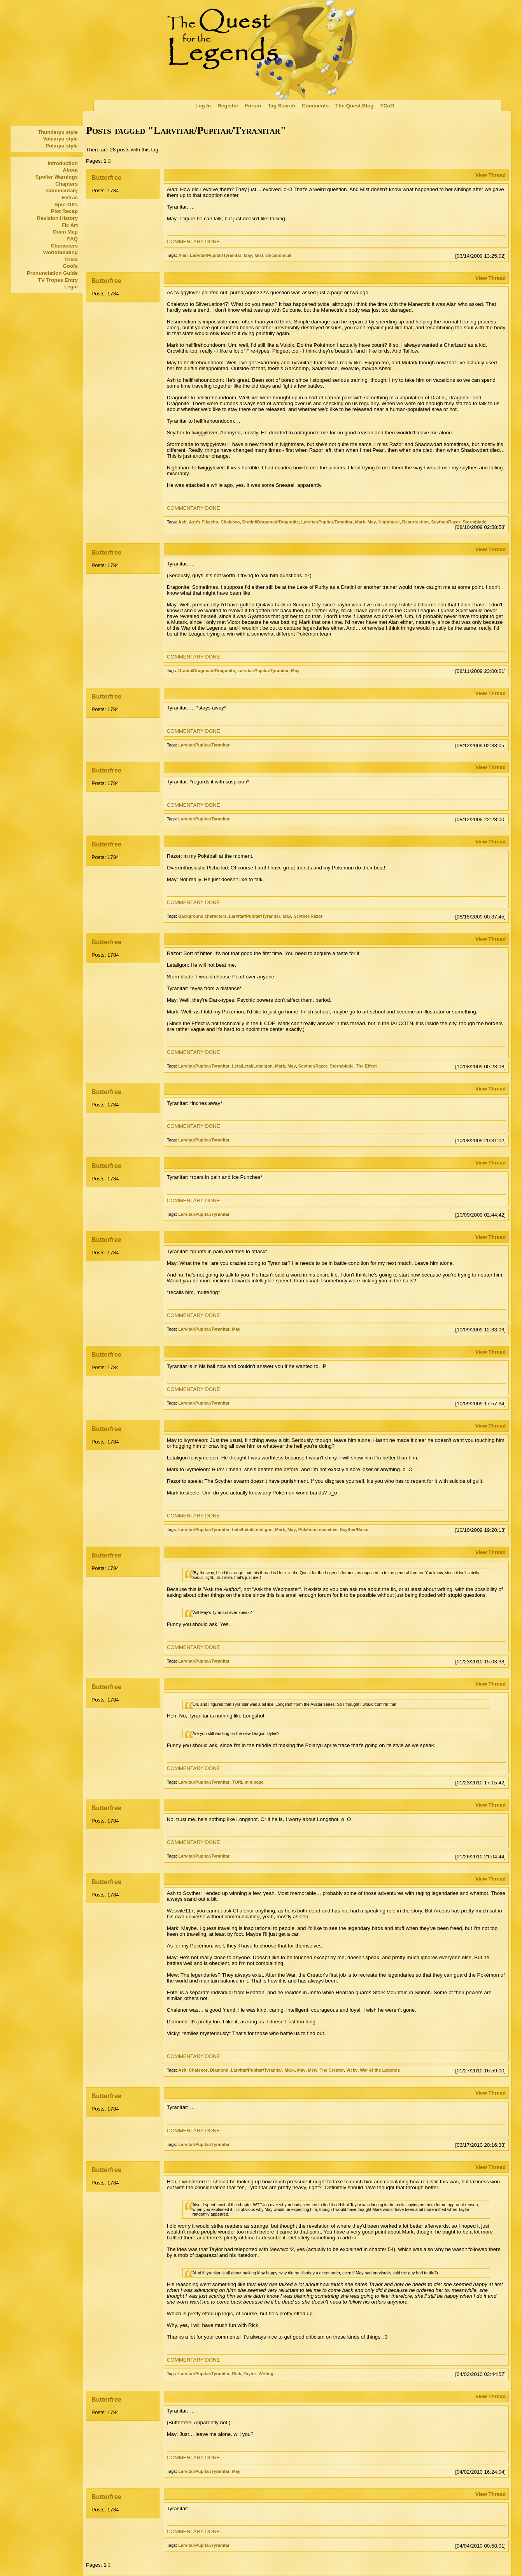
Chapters (66, 184)
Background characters (202, 916)
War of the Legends (380, 2070)
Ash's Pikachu (203, 522)
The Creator (332, 2070)
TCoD (387, 106)
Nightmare (389, 522)
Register (227, 106)
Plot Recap (64, 211)
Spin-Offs (66, 204)
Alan (182, 255)
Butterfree (106, 177)
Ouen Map (65, 232)
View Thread (490, 175)
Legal (71, 287)
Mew (312, 2070)
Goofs (70, 266)
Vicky (351, 2070)
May (248, 255)
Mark (360, 522)
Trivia (71, 259)
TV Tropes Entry (58, 280)
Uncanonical (278, 255)
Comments (315, 106)
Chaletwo (230, 522)
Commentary (61, 190)
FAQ (72, 239)
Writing (266, 2373)
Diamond (219, 2070)
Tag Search (281, 106)
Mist (258, 255)
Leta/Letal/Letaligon (252, 1066)
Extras (70, 197)
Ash (182, 522)
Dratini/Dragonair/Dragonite (270, 522)
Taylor (249, 2373)
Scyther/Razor (446, 522)
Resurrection (415, 522)
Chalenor (198, 2070)
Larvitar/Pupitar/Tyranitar (216, 255)
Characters (64, 246)
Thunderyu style (58, 132)
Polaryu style (62, 146)
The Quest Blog (354, 106)
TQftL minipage (247, 1782)
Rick (236, 2373)
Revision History (57, 218)
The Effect (366, 1066)
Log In (203, 106)
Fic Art (69, 225)
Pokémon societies (318, 1529)
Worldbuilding (60, 252)
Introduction (62, 163)
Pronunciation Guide (52, 273)
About (70, 170)
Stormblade (474, 522)
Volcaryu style (60, 139)
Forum (253, 106)
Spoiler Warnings (56, 177)
